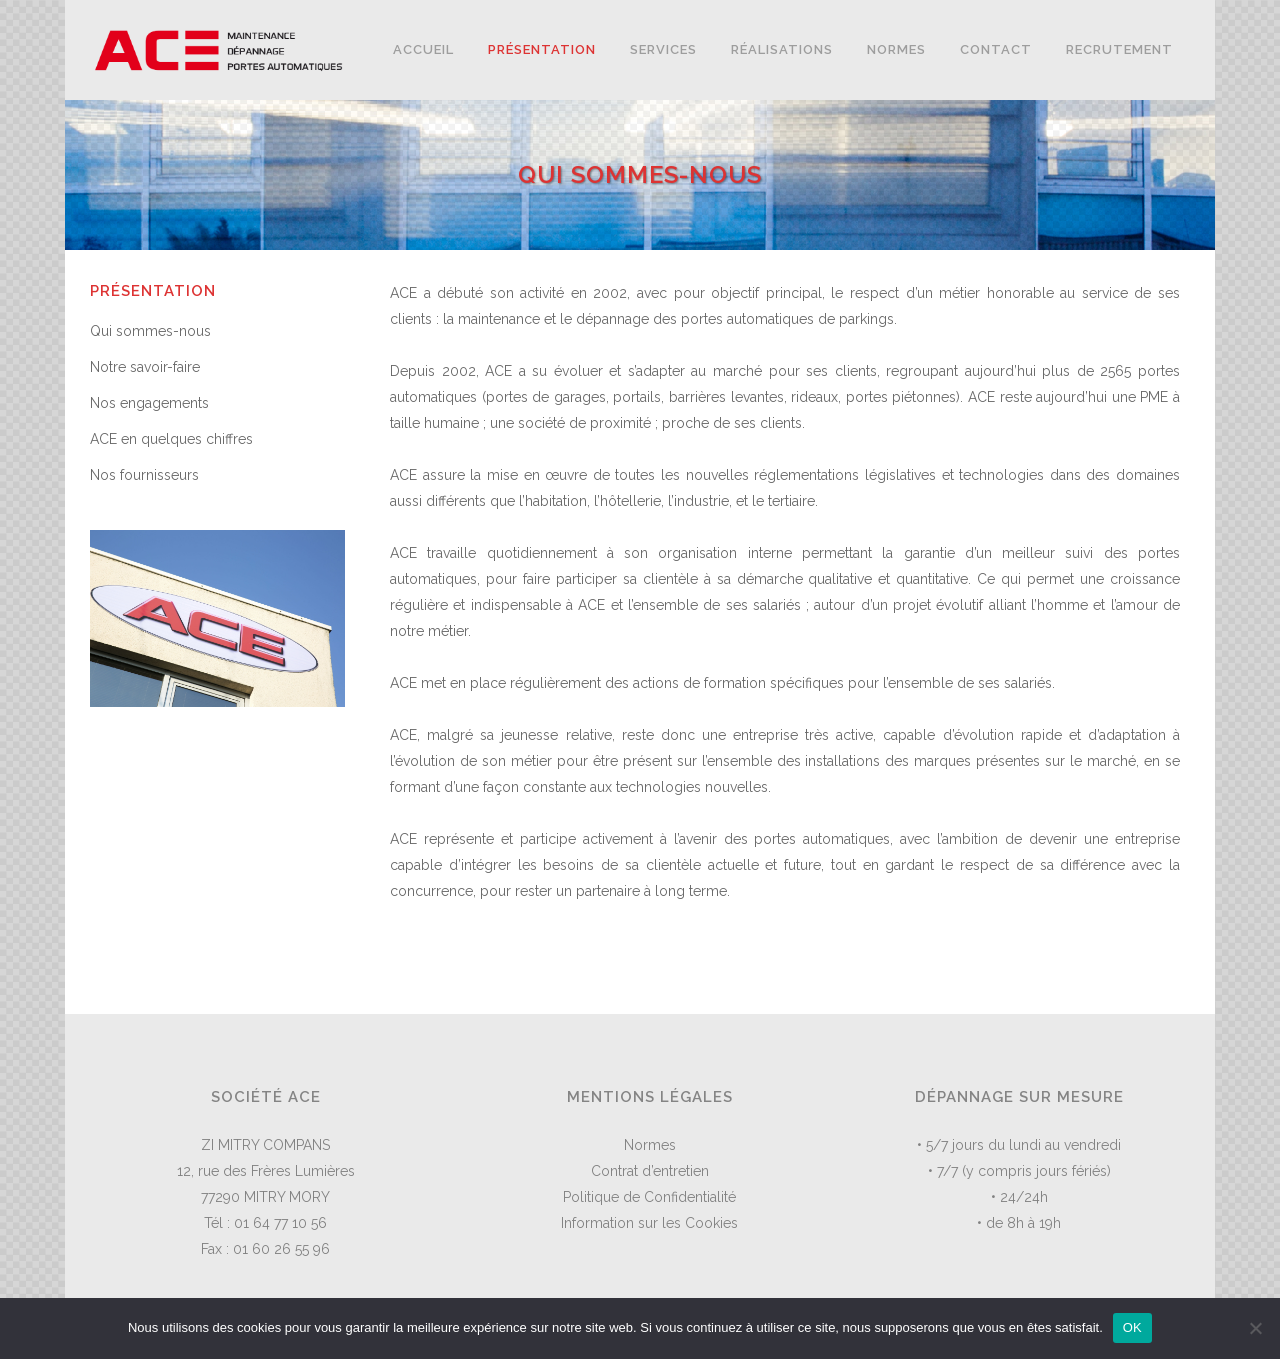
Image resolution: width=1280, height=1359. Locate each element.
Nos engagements (149, 403)
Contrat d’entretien (650, 1171)
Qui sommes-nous (150, 331)
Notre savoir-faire (145, 367)
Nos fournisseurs (144, 475)
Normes (650, 1145)
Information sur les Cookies (649, 1223)
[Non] (1255, 1328)
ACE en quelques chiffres (171, 439)
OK (1132, 1327)
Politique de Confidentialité (649, 1197)
